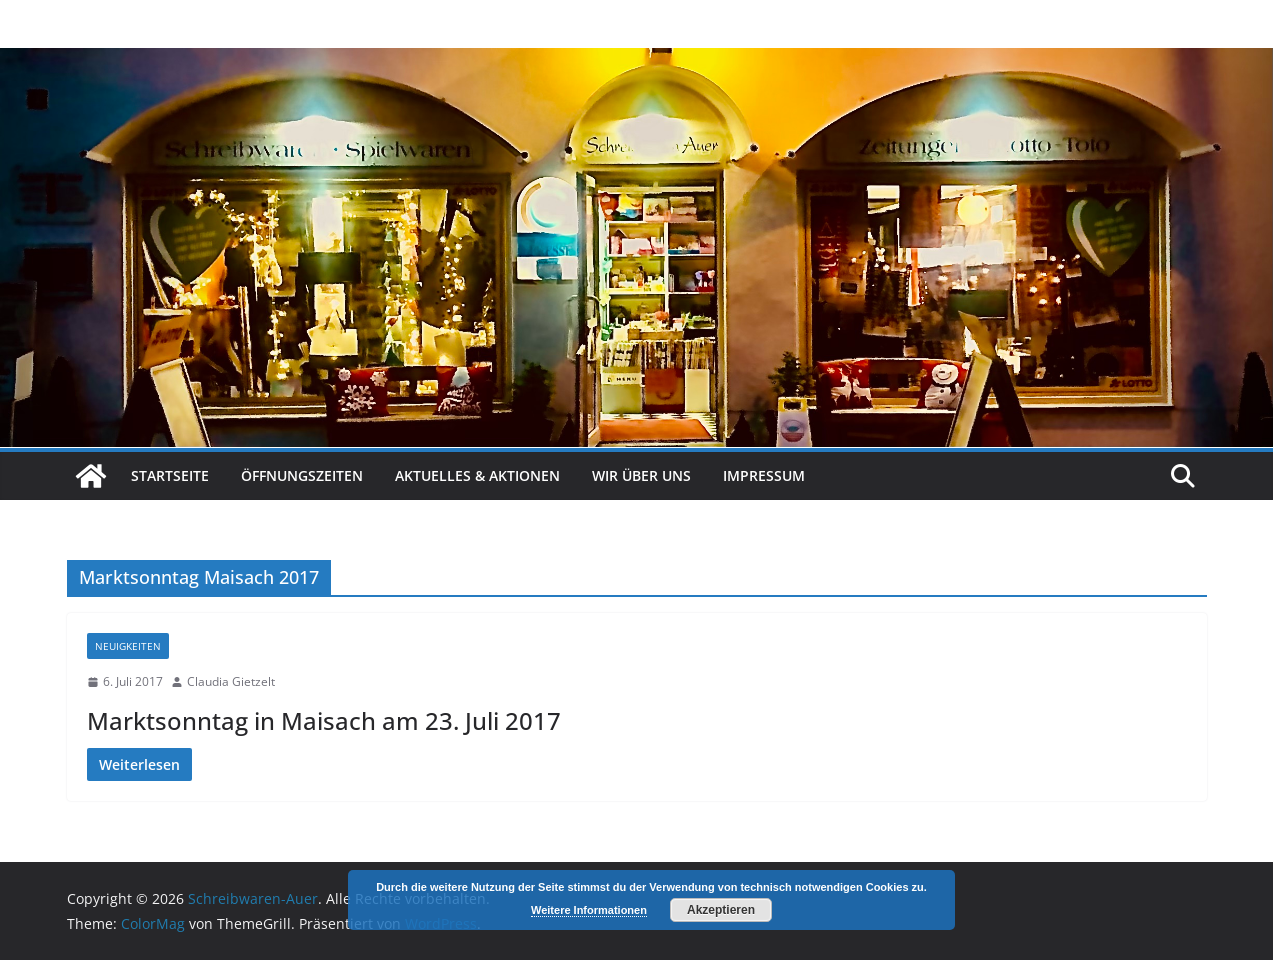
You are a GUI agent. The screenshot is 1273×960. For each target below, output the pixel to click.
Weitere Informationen (589, 910)
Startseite (170, 475)
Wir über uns (641, 475)
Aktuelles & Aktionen (477, 475)
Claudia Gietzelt (231, 681)
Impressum (764, 475)
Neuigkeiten (128, 646)
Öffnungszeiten (302, 475)
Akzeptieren (721, 910)
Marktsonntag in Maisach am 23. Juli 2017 (324, 720)
